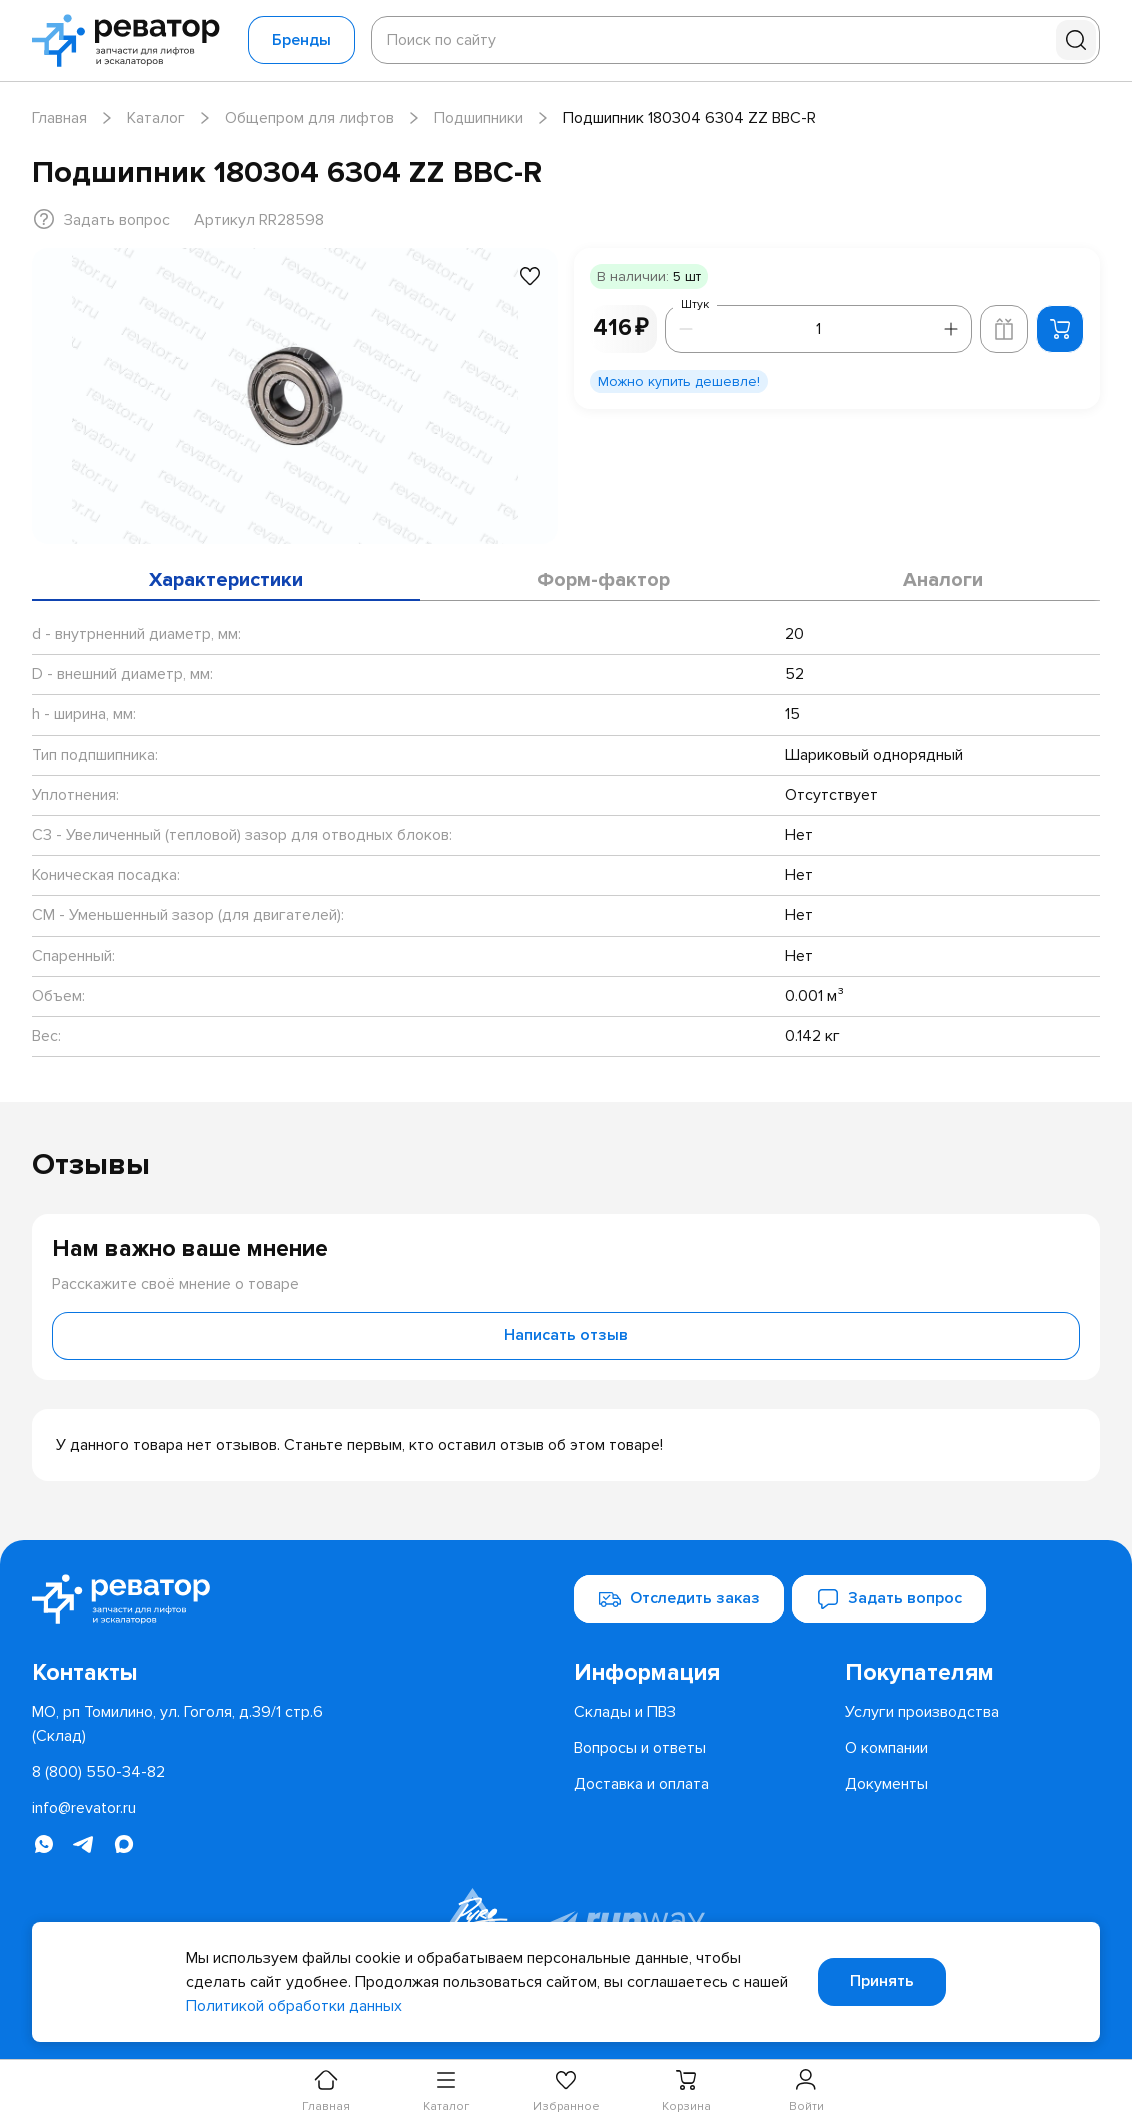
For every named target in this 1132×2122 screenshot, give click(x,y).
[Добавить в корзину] (1060, 329)
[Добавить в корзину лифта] (1004, 329)
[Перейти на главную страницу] (132, 40)
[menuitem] (701, 1673)
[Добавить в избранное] (530, 276)
